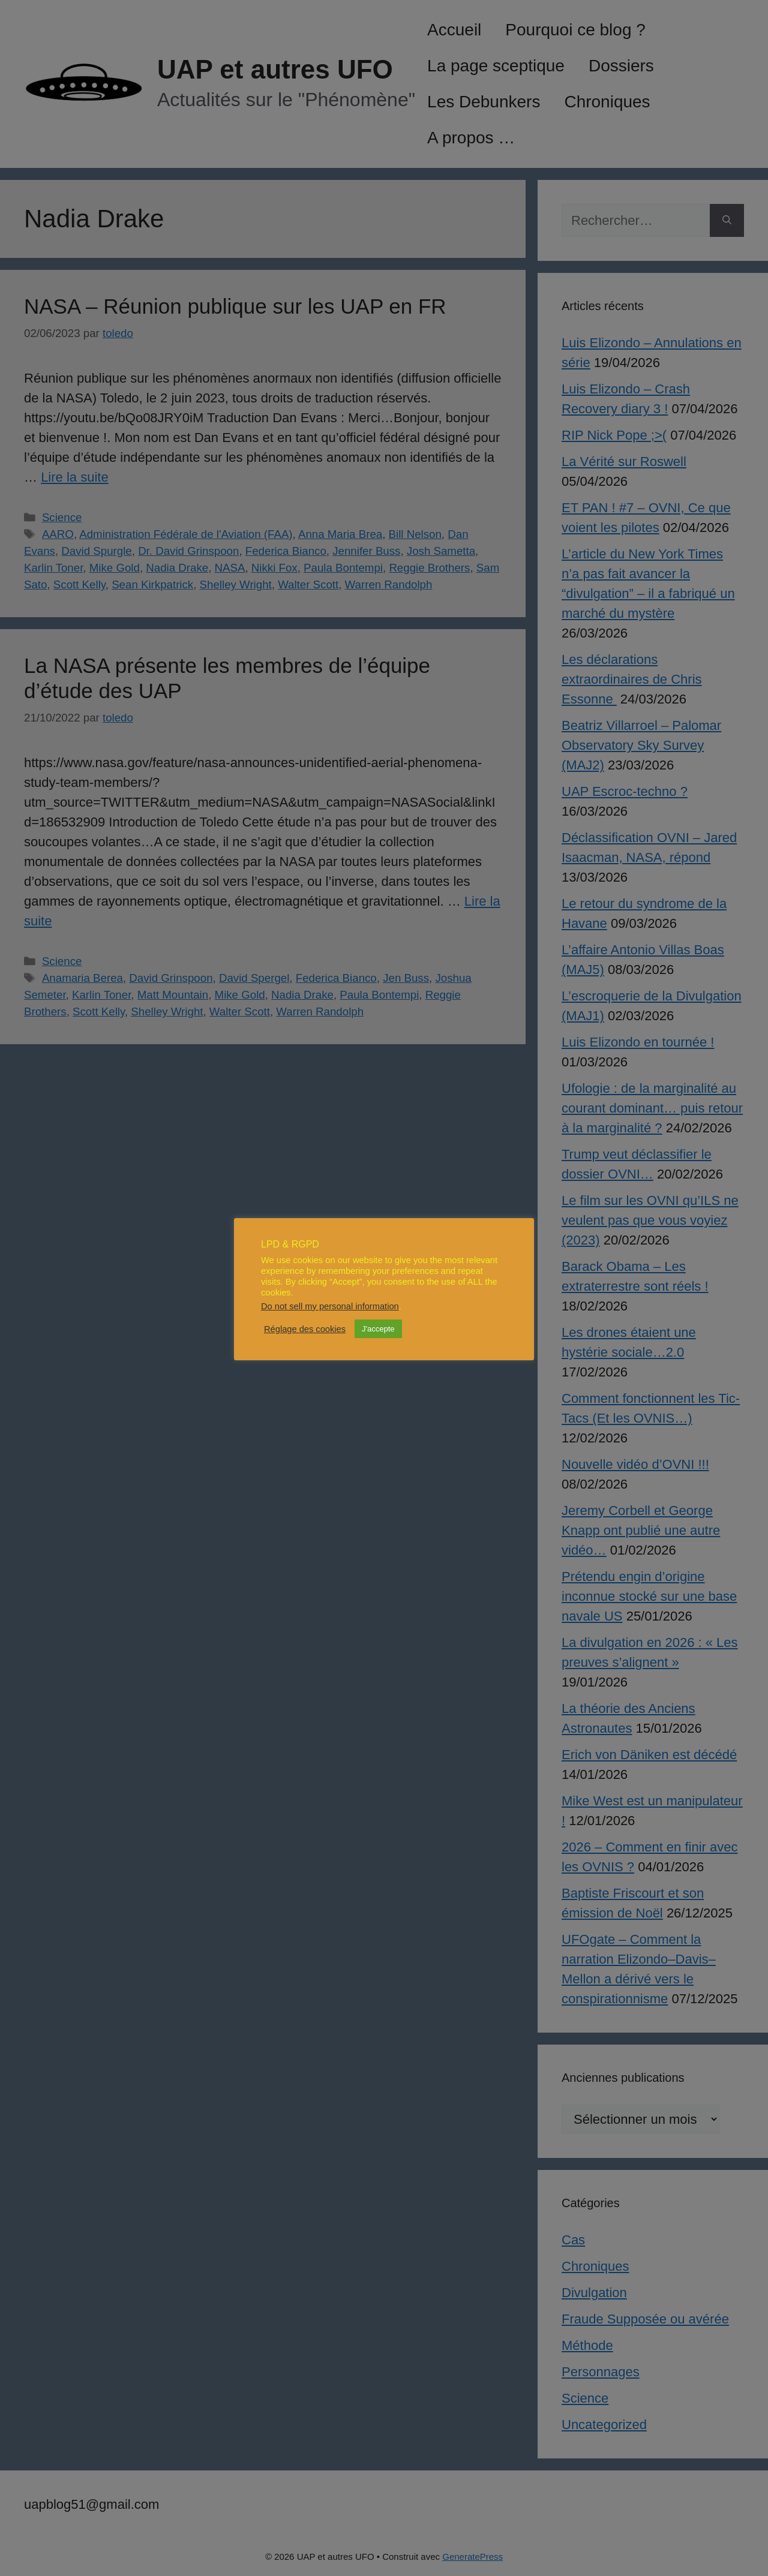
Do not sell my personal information (330, 1306)
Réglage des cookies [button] (305, 1329)
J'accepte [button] (378, 1328)
